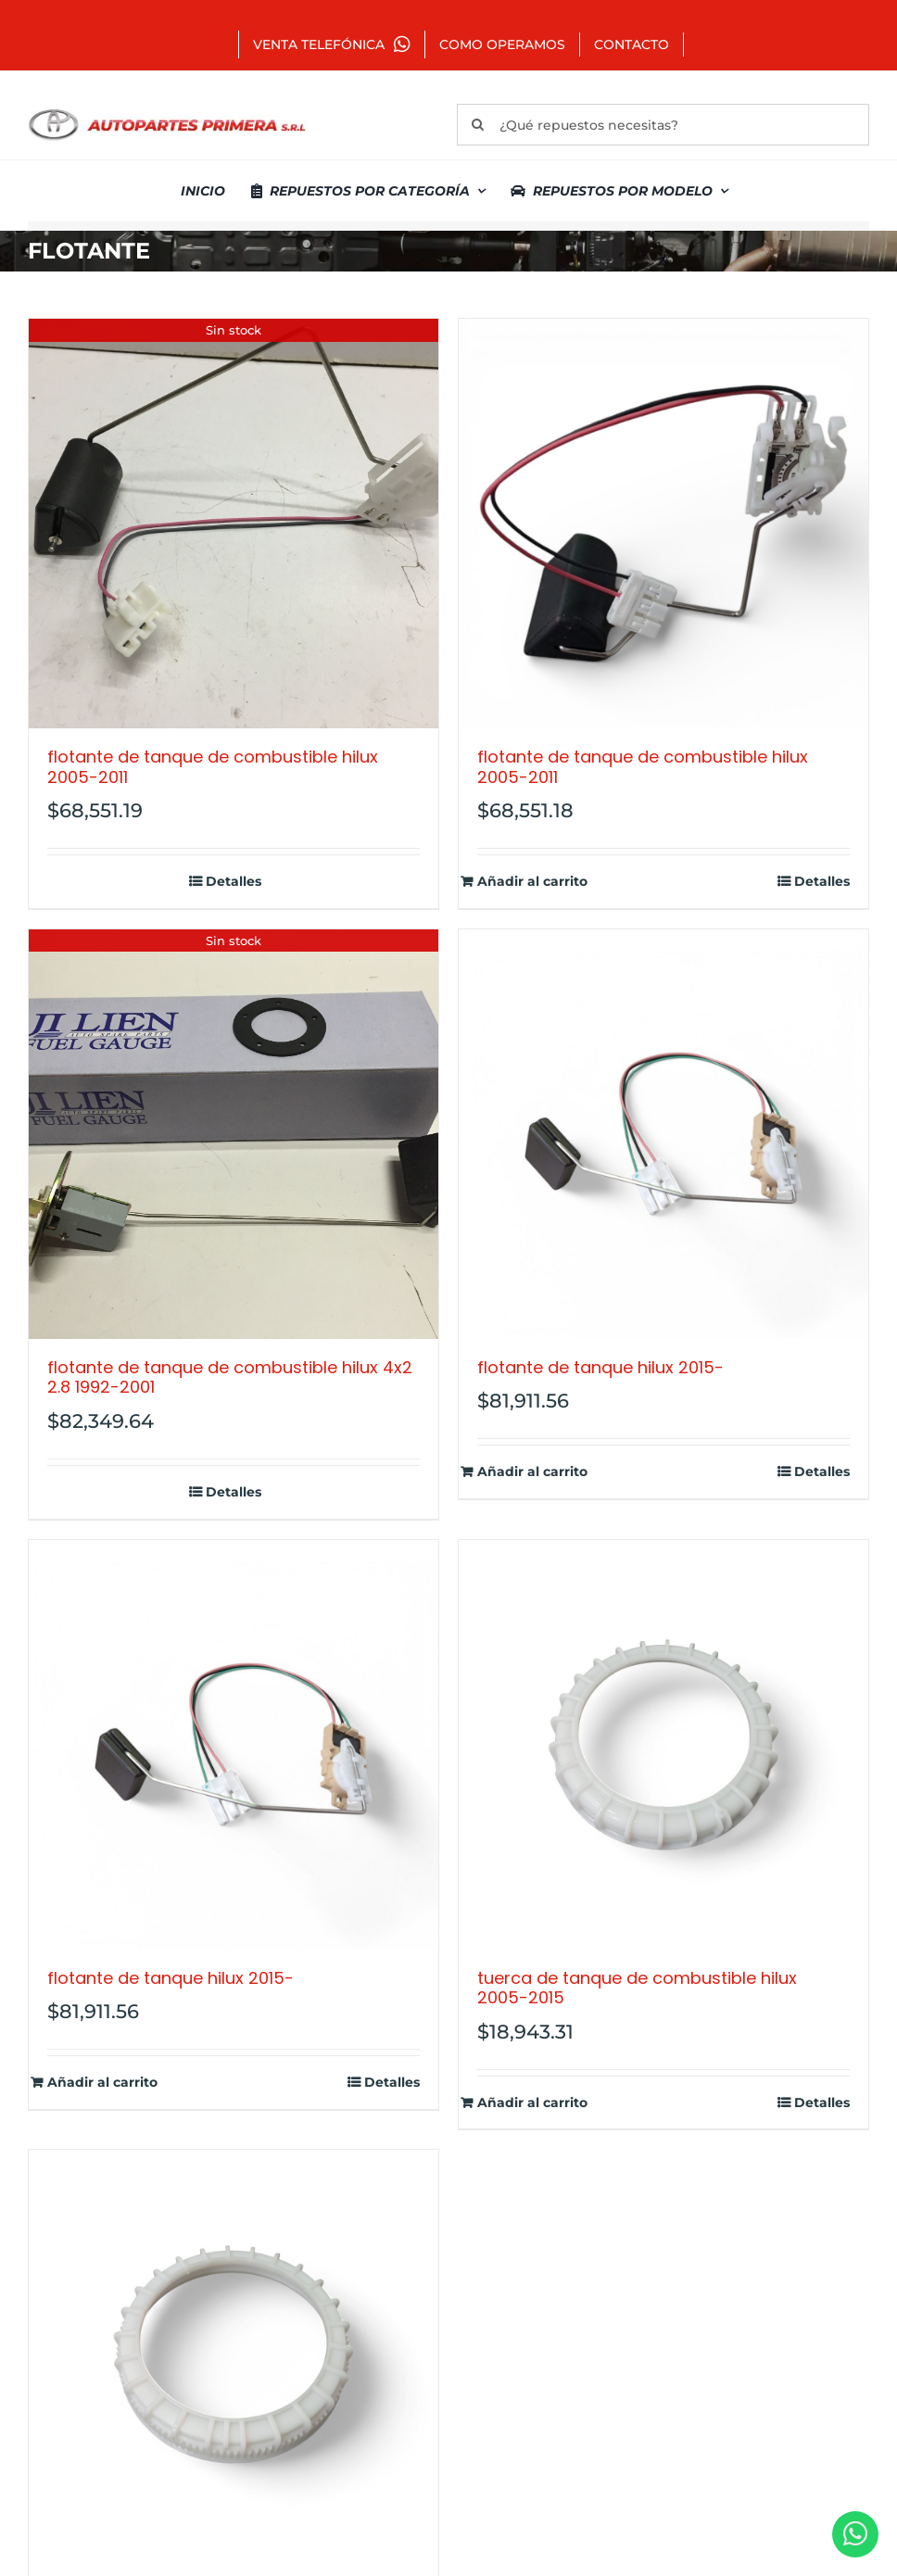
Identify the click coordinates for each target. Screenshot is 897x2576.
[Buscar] (478, 124)
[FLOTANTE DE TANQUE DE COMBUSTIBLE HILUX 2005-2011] (233, 523)
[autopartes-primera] (167, 111)
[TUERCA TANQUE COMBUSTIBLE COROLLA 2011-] (233, 2354)
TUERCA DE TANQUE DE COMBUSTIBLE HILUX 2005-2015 (637, 1988)
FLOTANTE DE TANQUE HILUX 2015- (600, 1367)
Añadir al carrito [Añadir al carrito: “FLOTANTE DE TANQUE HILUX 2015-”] (532, 1472)
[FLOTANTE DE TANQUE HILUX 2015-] (663, 1134)
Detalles (233, 882)
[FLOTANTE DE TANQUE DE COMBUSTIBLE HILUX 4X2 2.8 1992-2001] (233, 1134)
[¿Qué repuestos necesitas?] (663, 124)
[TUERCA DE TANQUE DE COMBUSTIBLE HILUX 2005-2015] (663, 1745)
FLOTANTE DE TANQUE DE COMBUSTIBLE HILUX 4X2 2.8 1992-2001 (229, 1377)
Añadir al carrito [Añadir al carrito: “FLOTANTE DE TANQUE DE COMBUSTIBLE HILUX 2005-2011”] (532, 882)
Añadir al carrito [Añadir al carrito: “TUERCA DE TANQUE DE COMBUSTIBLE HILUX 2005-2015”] (532, 2103)
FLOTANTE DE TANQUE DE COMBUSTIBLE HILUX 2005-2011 (212, 767)
